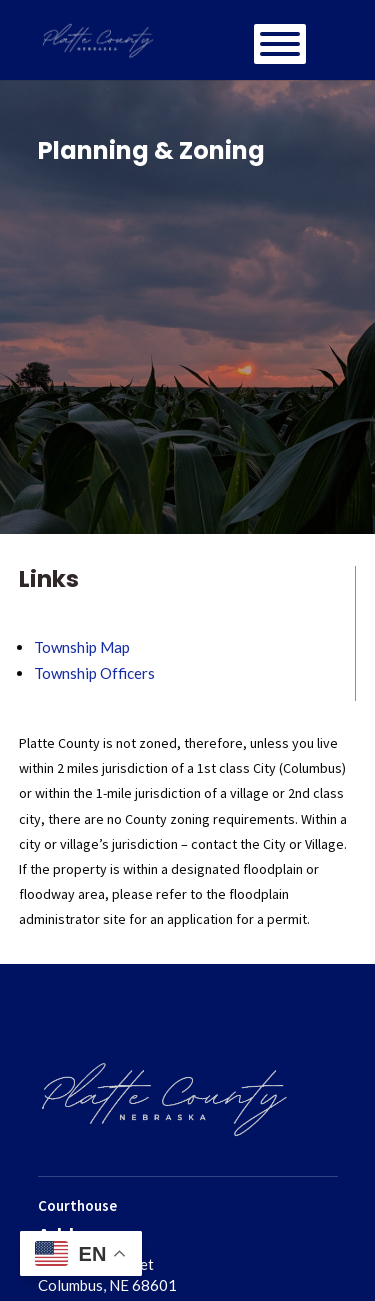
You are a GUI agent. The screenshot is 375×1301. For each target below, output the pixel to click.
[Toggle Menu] (280, 44)
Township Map (82, 647)
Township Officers (94, 673)
